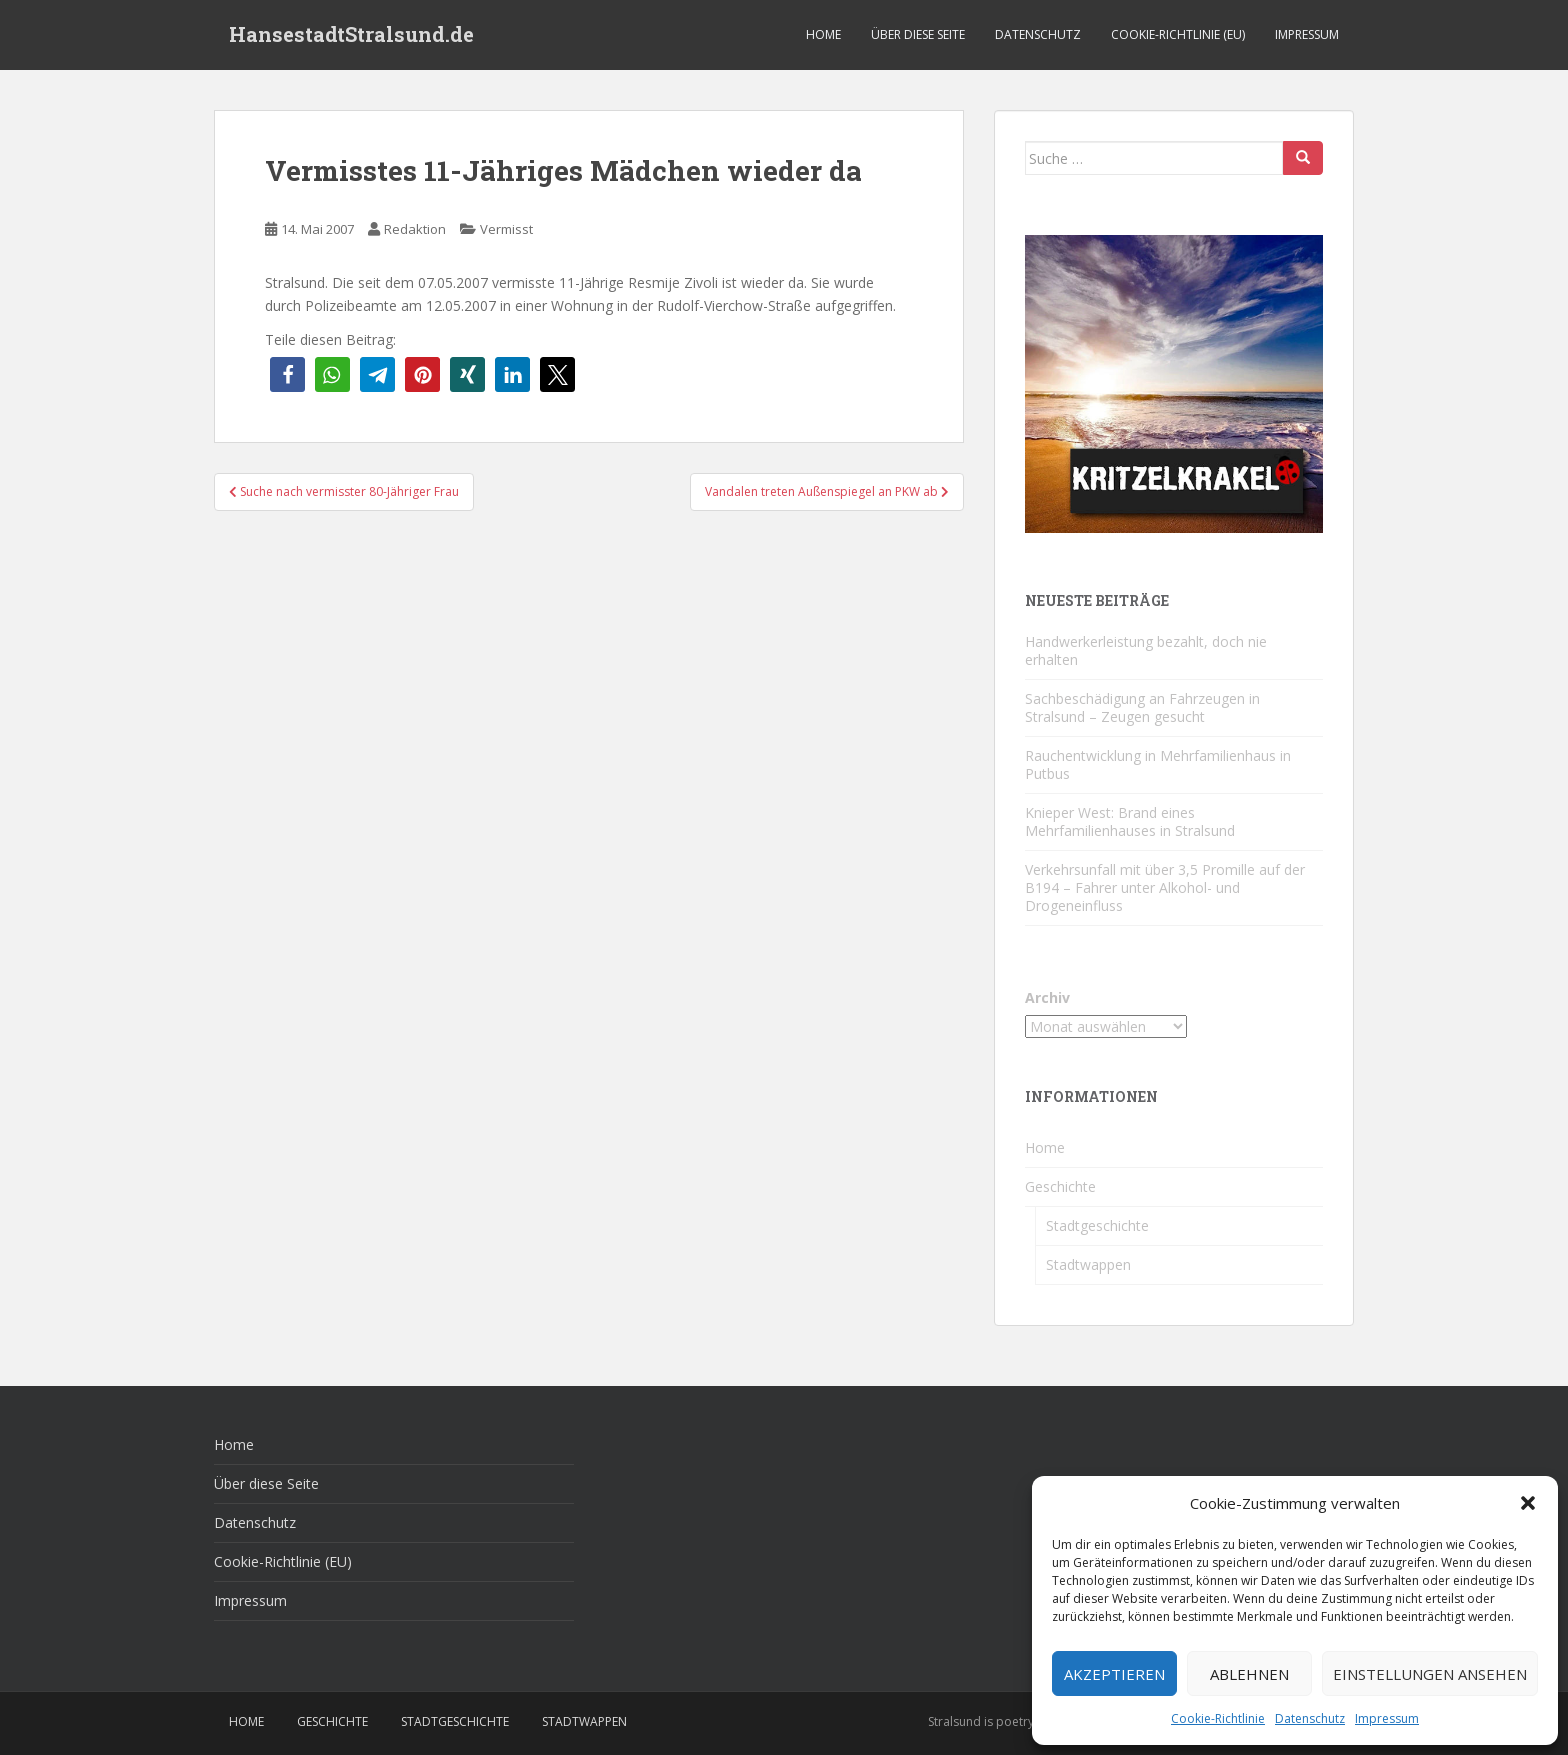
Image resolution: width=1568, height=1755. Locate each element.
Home (823, 34)
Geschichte (1060, 1186)
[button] (1528, 1503)
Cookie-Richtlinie (1218, 1718)
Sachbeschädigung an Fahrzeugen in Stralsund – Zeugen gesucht (1142, 707)
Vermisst (506, 229)
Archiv (1047, 997)
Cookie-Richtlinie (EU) (1178, 34)
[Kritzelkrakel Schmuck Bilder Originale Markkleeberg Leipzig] (1174, 382)
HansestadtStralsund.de (351, 35)
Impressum (1387, 1718)
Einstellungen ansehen (1430, 1674)
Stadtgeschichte (1097, 1225)
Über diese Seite (918, 34)
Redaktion (415, 229)
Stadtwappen (1088, 1264)
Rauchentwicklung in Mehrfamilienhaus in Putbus (1158, 764)
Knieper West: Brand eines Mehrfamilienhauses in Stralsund (1130, 821)
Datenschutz (1310, 1718)
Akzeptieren (1114, 1674)
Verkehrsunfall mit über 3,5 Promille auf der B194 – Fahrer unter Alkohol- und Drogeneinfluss (1165, 887)
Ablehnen (1249, 1674)
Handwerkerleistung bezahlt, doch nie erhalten (1146, 650)
